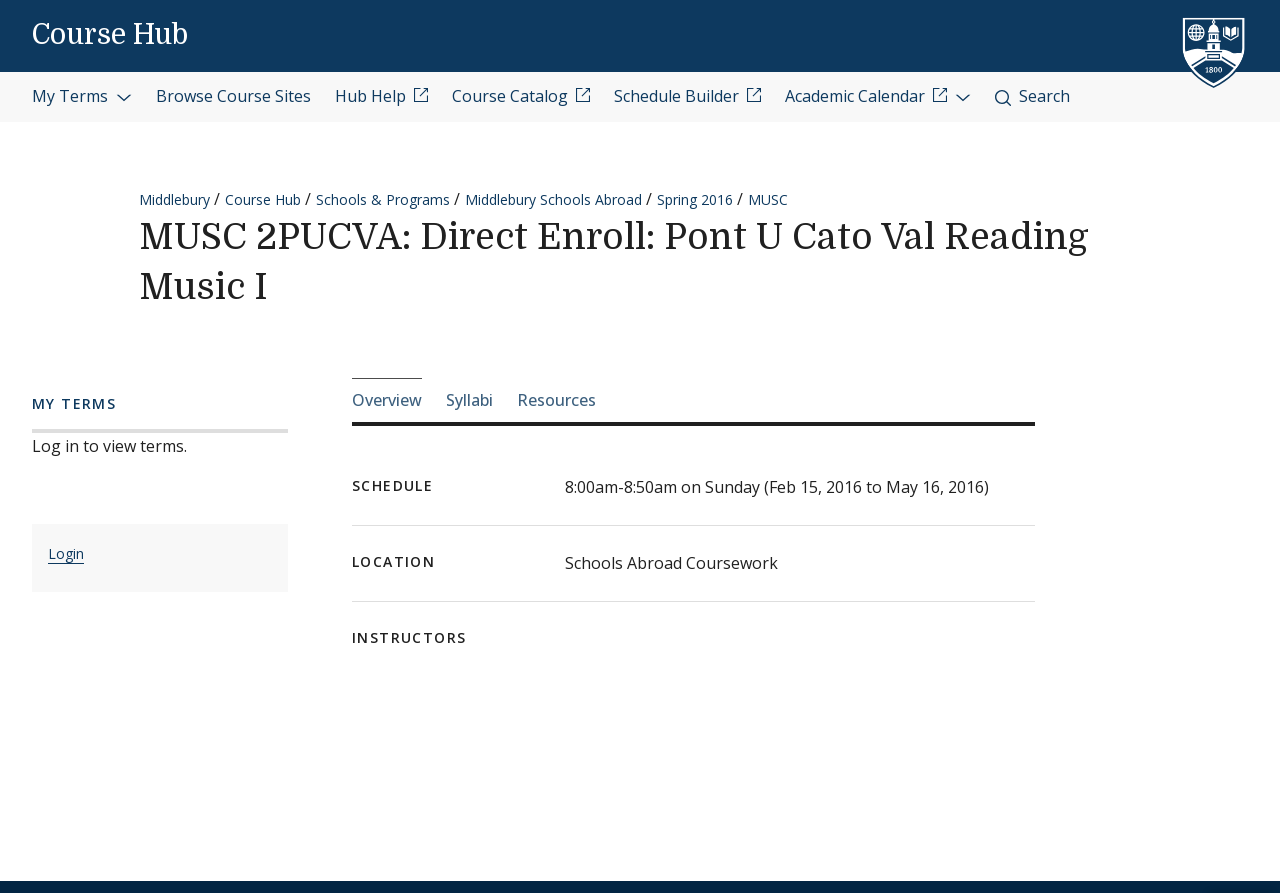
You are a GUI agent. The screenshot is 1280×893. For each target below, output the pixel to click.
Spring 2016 (695, 199)
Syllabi (469, 400)
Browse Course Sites (233, 96)
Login (66, 553)
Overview (387, 400)
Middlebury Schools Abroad (553, 199)
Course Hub (110, 35)
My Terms (82, 96)
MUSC (768, 199)
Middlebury (174, 199)
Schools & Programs (383, 199)
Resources (556, 400)
